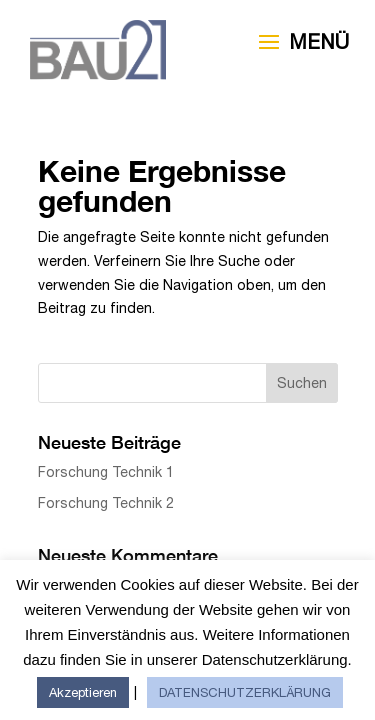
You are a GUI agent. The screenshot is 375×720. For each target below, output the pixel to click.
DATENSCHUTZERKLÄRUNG (245, 692)
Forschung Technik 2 (106, 503)
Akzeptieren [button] (83, 692)
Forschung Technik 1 (106, 472)
